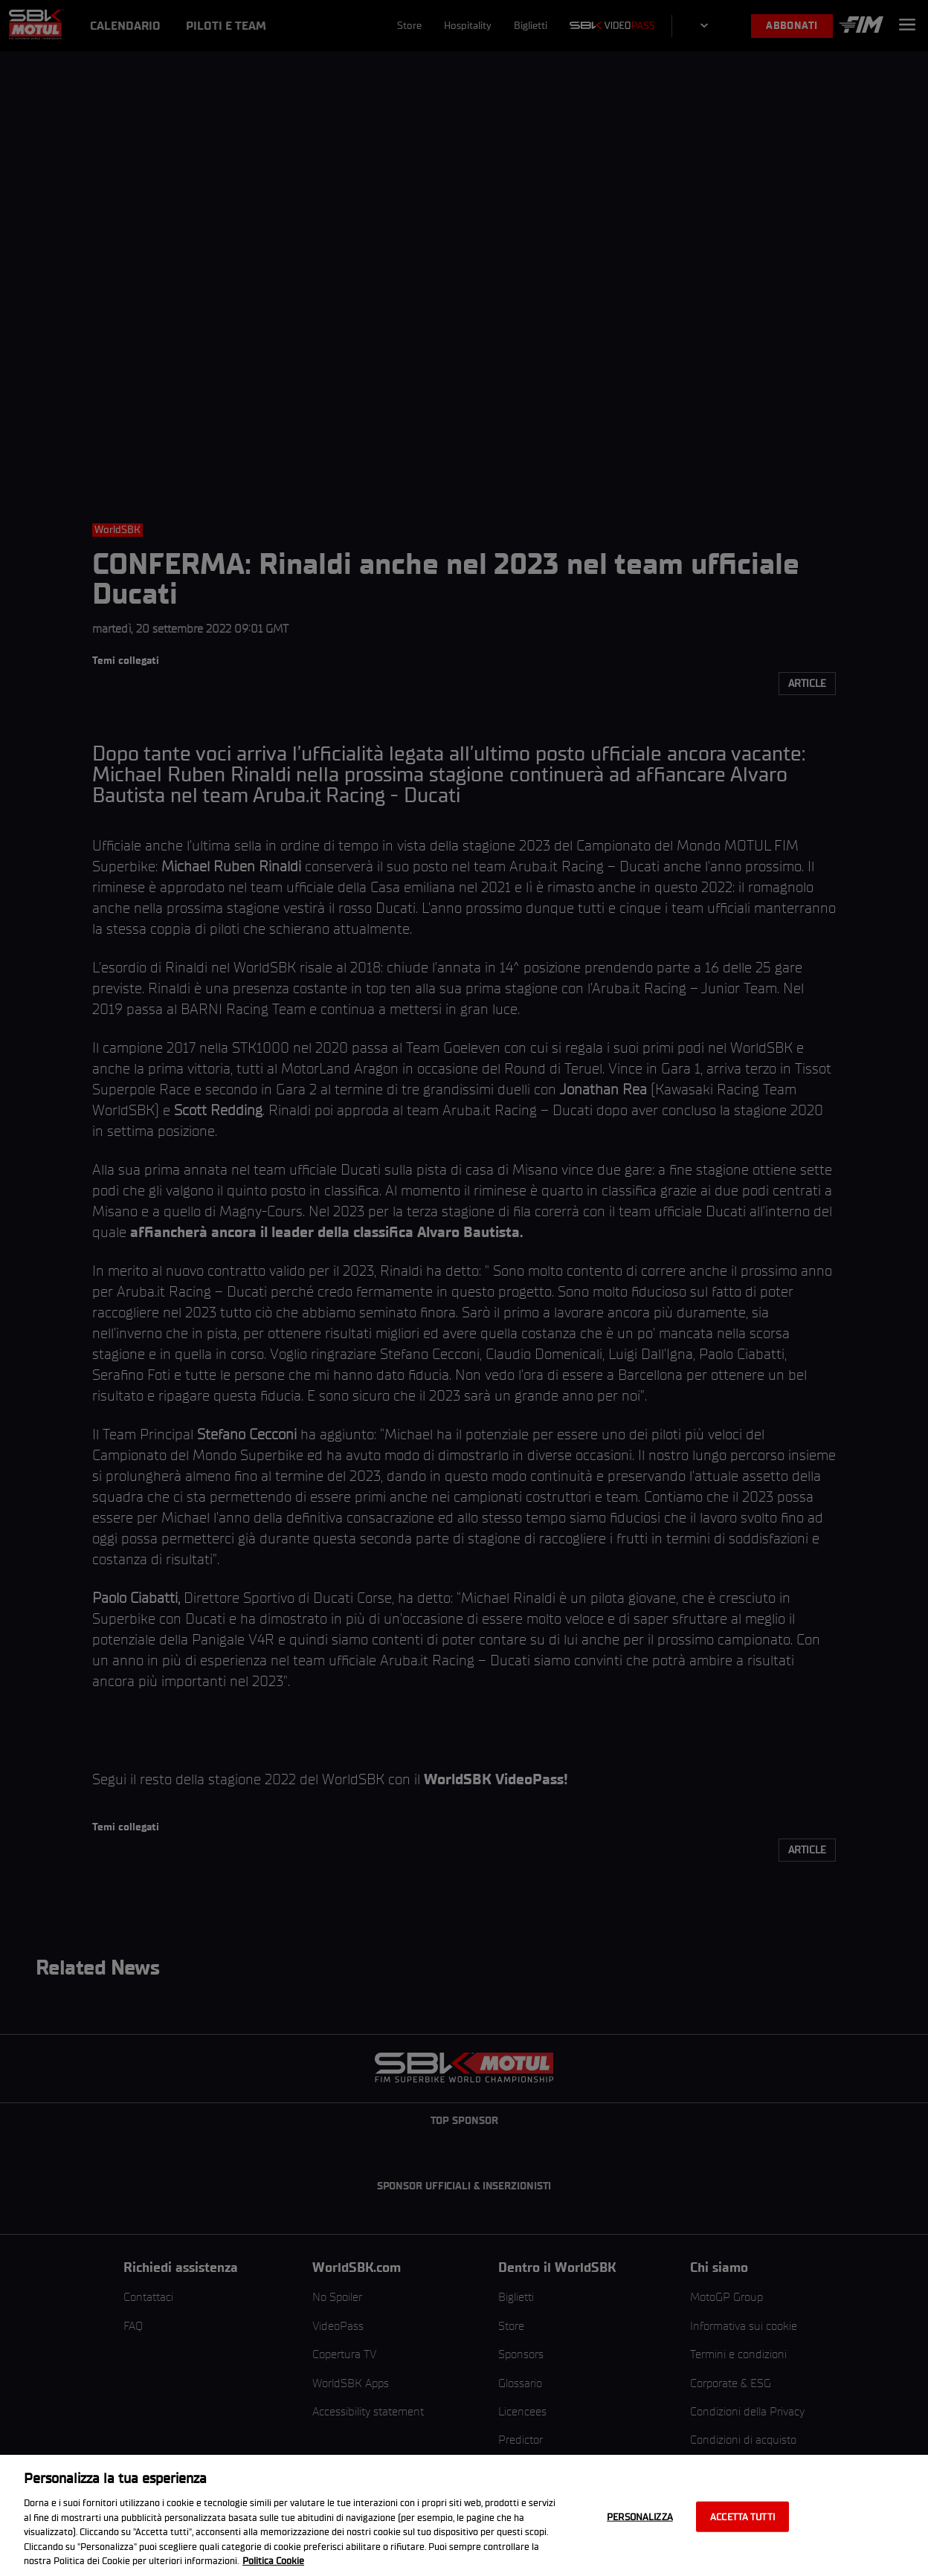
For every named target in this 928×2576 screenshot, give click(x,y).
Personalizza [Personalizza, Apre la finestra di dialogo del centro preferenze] (640, 2516)
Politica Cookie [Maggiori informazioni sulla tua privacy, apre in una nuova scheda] (273, 2560)
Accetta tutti (742, 2516)
